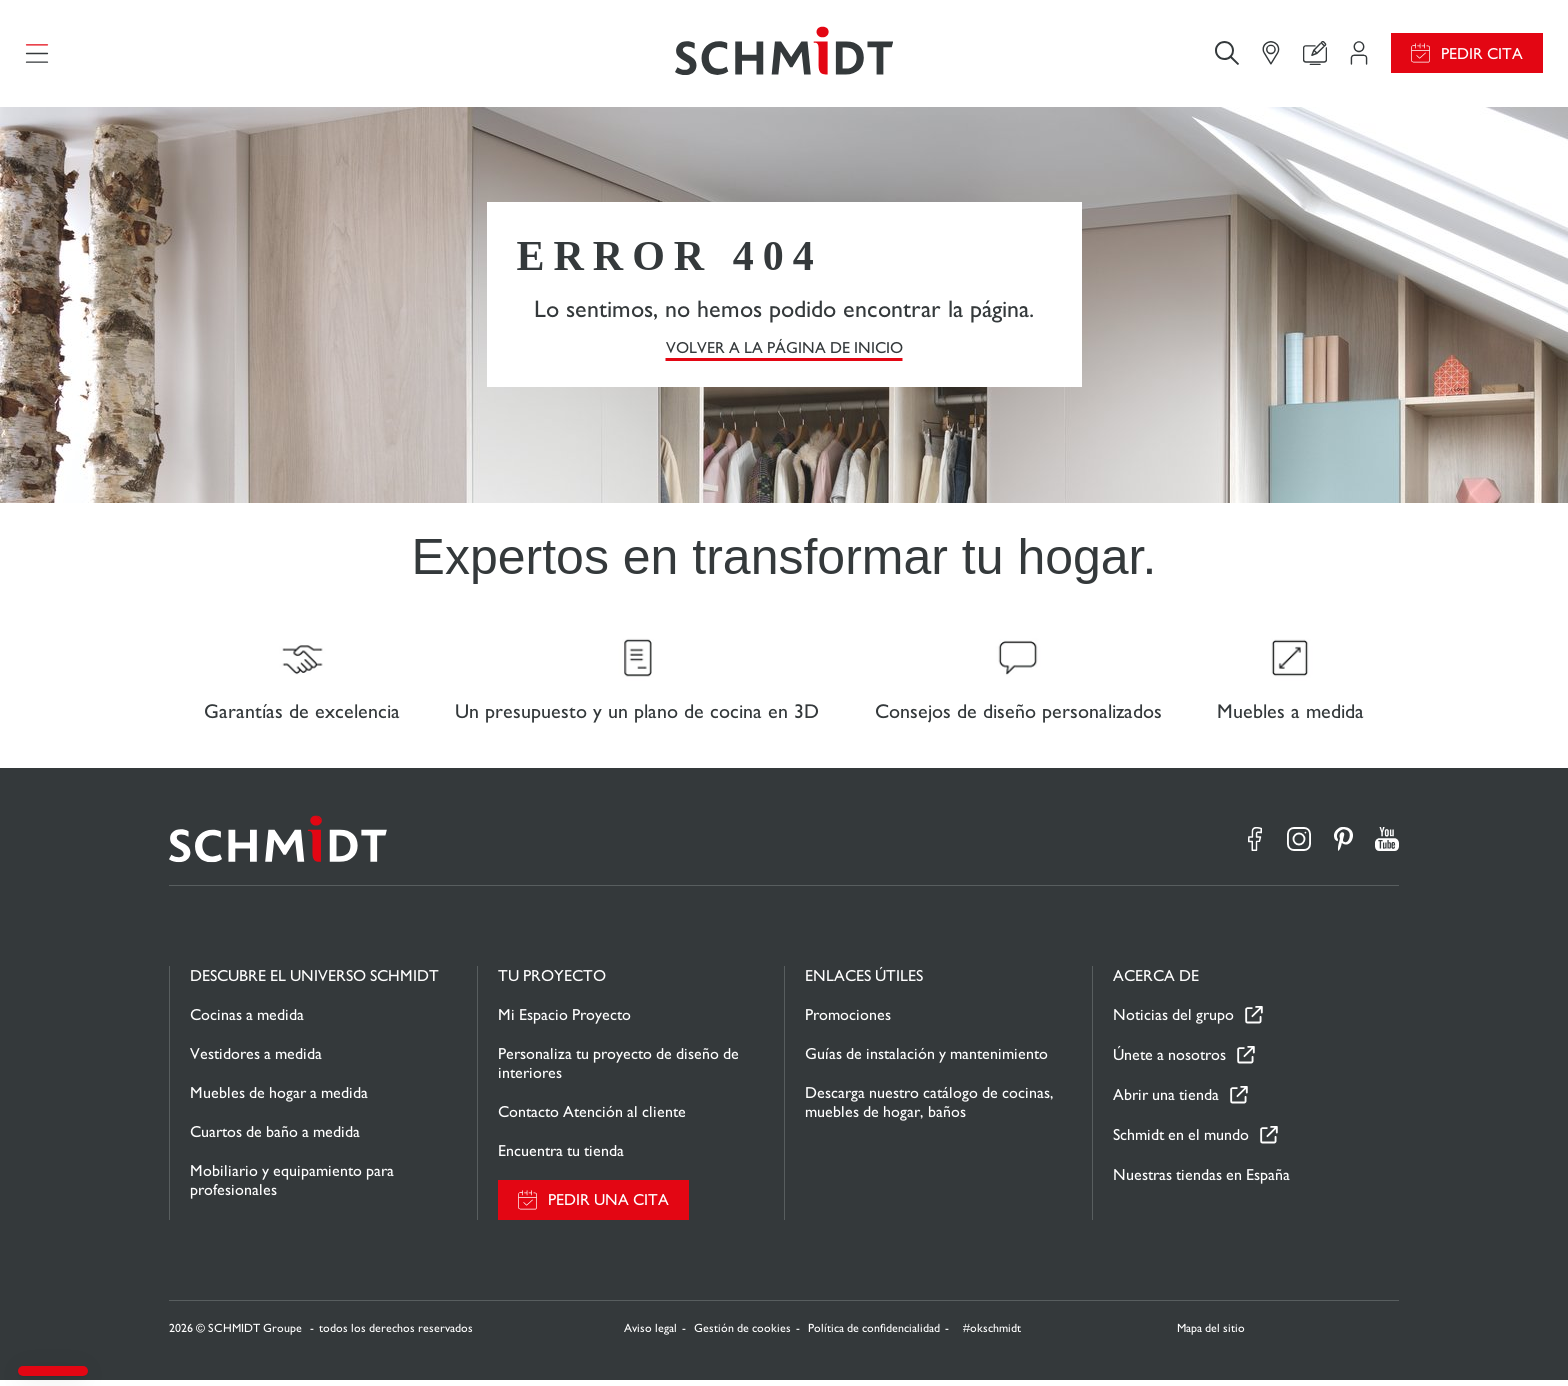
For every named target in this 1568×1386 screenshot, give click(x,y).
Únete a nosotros (1169, 1061)
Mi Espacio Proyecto (564, 1020)
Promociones (848, 1020)
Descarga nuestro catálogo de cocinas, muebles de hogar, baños (929, 1108)
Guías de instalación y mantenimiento (926, 1059)
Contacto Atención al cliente (592, 1117)
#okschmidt (990, 1334)
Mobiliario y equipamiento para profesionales (292, 1186)
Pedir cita (1482, 55)
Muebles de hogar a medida (279, 1098)
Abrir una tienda (1166, 1101)
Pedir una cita (608, 1206)
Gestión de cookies (742, 1334)
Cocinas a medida (247, 1020)
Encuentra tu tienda (561, 1156)
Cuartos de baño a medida (275, 1137)
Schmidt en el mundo (1181, 1141)
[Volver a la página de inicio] (784, 55)
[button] (53, 1371)
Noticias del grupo (1173, 1021)
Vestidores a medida (256, 1059)
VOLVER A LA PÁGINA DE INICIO (784, 350)
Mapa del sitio (1211, 1334)
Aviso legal (650, 1334)
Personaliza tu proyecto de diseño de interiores (618, 1069)
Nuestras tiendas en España (1201, 1180)
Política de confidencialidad (874, 1334)
